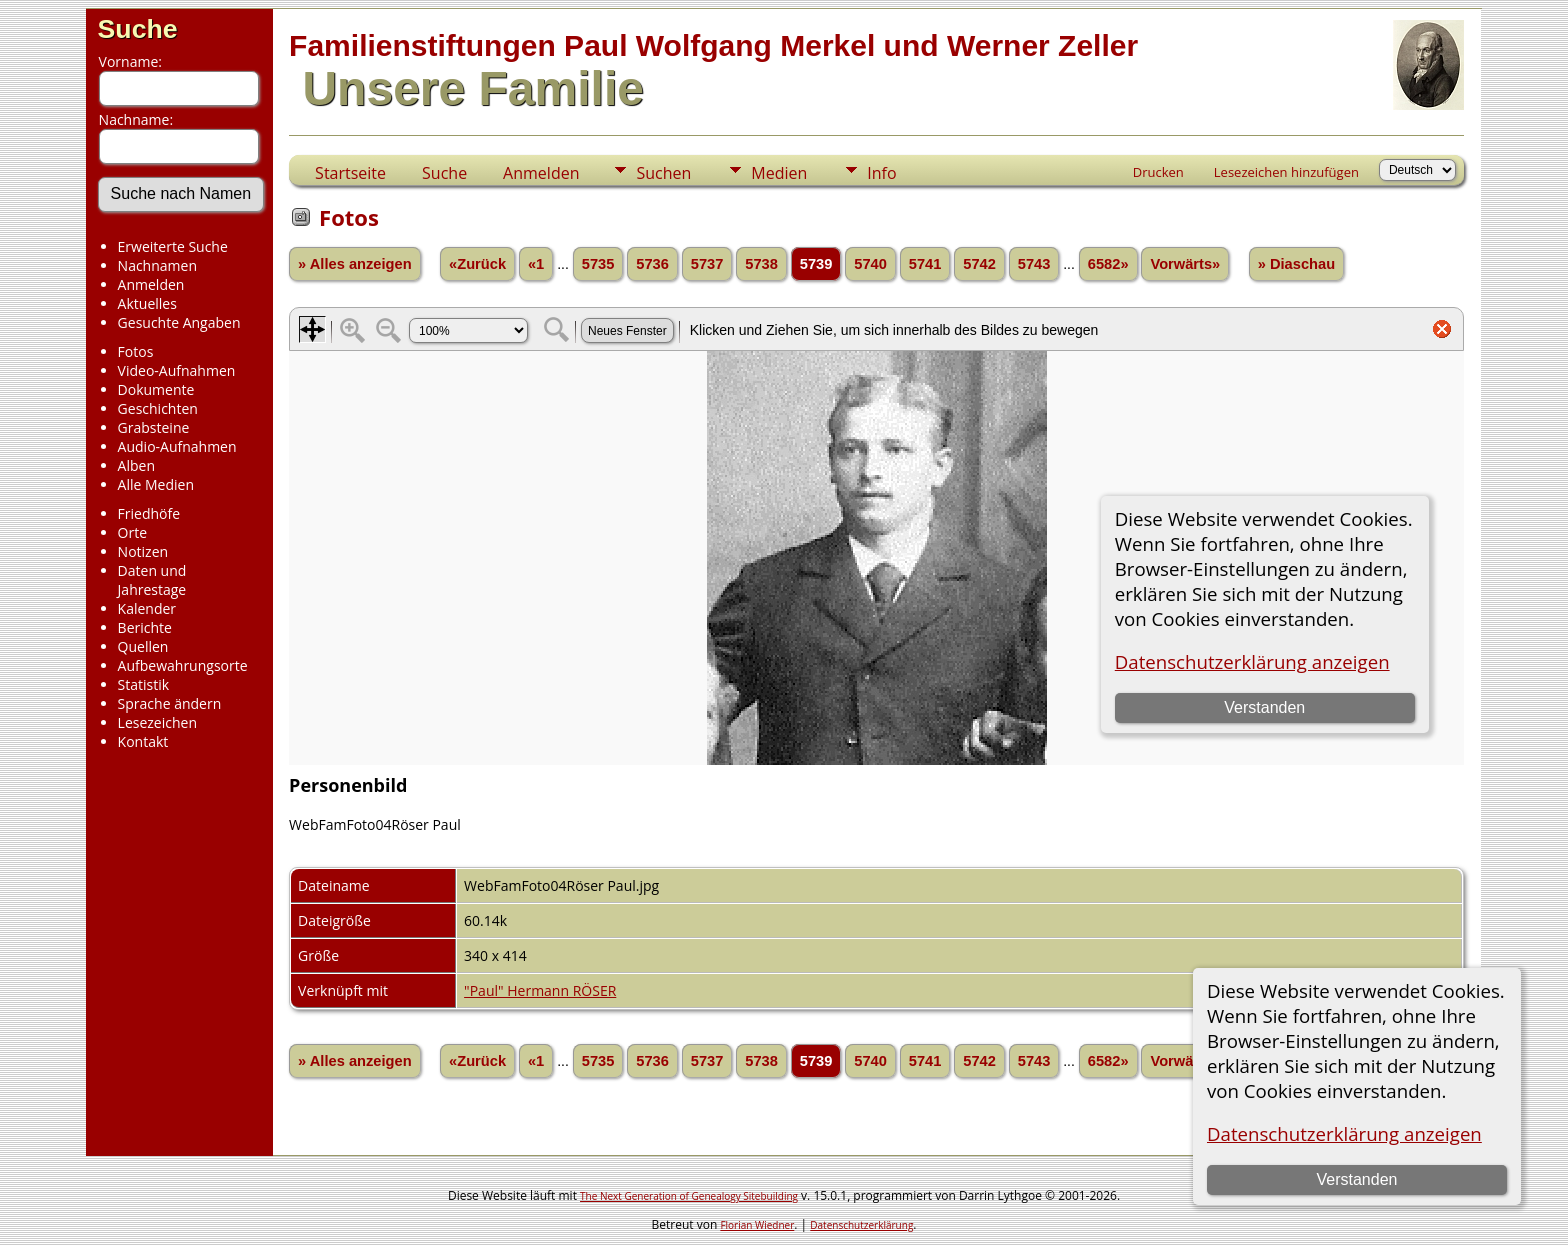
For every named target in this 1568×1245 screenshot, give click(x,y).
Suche (138, 29)
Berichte (145, 627)
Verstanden (1356, 1179)
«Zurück (477, 264)
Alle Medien (156, 484)
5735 (598, 264)
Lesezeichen (157, 722)
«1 (536, 264)
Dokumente (156, 389)
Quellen (143, 646)
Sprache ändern (170, 703)
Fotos (136, 351)
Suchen (663, 173)
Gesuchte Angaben (179, 322)
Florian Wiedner (757, 1225)
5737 (707, 264)
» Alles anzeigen (355, 264)
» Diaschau (1296, 264)
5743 (1034, 264)
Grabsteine (154, 427)
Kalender (147, 608)
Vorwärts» (1185, 264)
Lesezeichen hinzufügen (1286, 172)
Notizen (143, 551)
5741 (925, 264)
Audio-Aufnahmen (177, 446)
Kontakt (143, 741)
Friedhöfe (149, 513)
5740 (870, 264)
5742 (979, 264)
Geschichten (158, 408)
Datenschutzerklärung (861, 1225)
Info (881, 173)
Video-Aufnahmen (177, 370)
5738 (761, 264)
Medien (779, 173)
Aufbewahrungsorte (183, 665)
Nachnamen (157, 265)
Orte (132, 532)
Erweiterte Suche (173, 246)
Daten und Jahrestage (152, 580)
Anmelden (151, 284)
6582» (1108, 264)
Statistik (144, 684)
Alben (136, 465)
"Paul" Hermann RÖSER (540, 990)
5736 (652, 264)
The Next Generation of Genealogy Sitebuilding (689, 1196)
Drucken (1158, 172)
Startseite (350, 173)
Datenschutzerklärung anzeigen (1344, 1133)
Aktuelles (147, 303)
